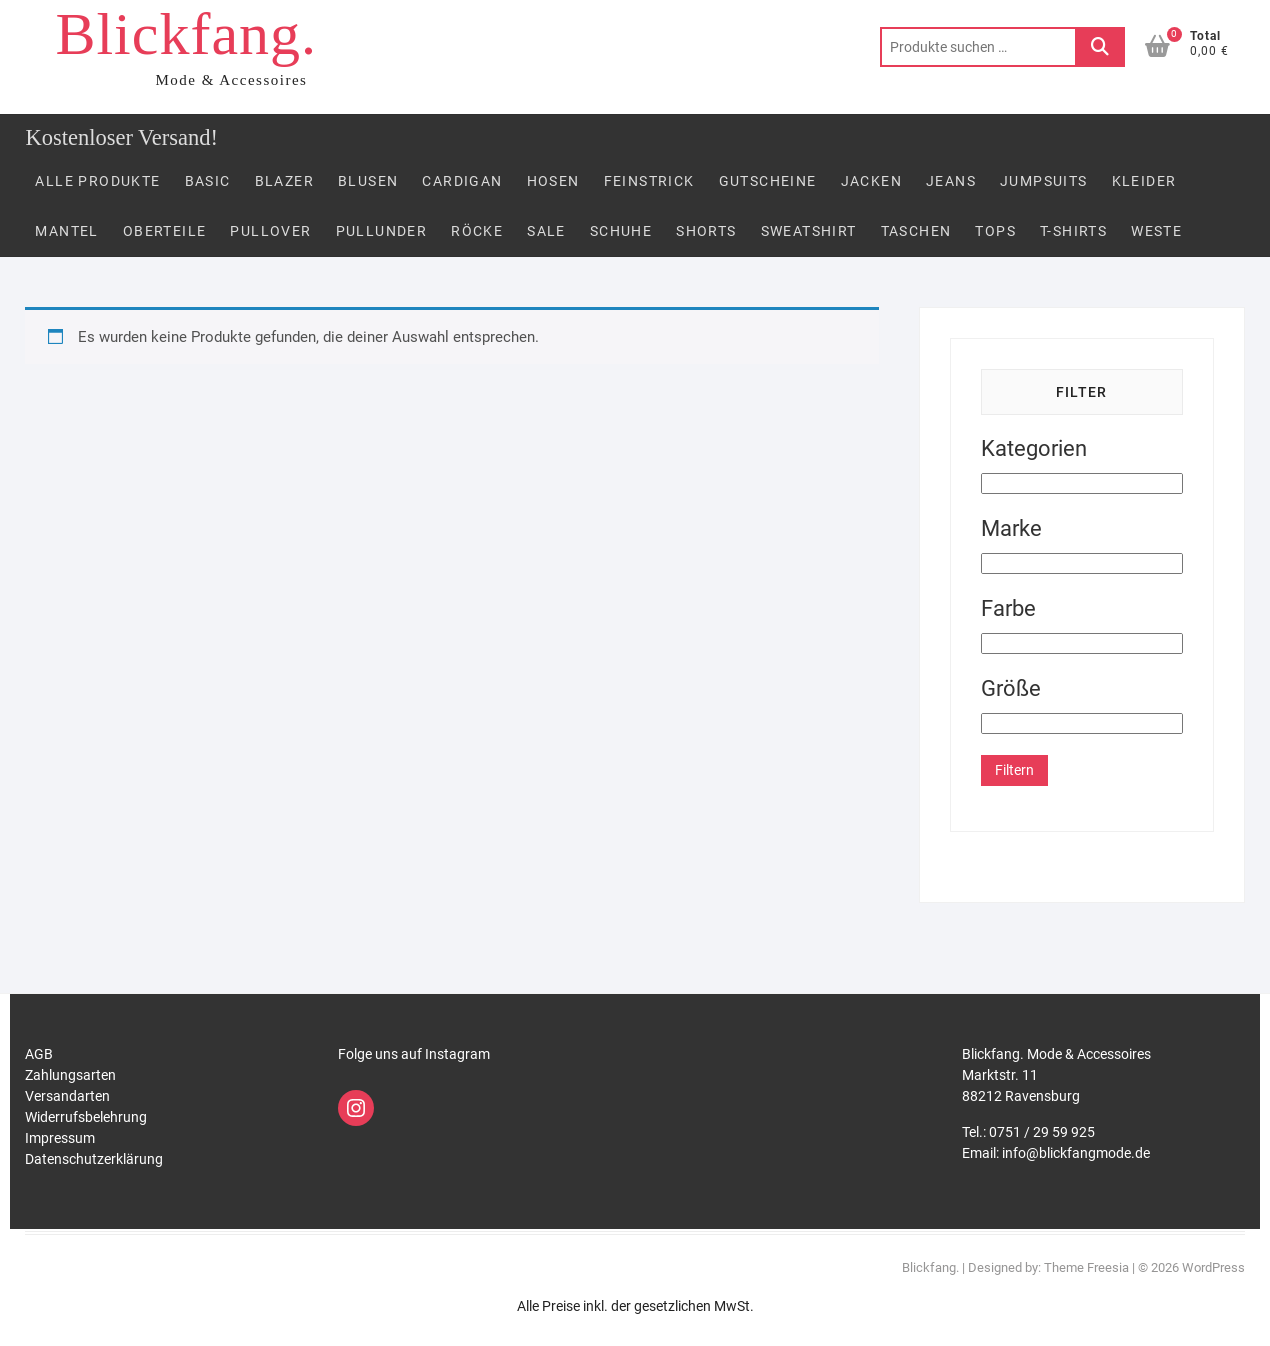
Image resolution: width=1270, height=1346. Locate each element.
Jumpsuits (1044, 181)
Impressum (60, 1138)
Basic (208, 181)
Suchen (1100, 47)
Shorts (706, 231)
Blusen (368, 181)
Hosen (553, 181)
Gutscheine (768, 181)
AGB (39, 1054)
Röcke (477, 231)
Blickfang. (186, 34)
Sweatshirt (809, 231)
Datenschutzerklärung (94, 1159)
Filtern (1014, 770)
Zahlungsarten (70, 1075)
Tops (995, 231)
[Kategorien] (1082, 483)
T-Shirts (1073, 231)
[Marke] (1082, 563)
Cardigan (462, 181)
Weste (1156, 231)
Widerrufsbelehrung (86, 1117)
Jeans (951, 181)
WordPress (1213, 1267)
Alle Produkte (97, 181)
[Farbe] (1082, 643)
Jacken (871, 181)
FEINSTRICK (649, 181)
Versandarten (67, 1096)
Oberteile (165, 231)
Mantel (66, 231)
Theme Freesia (1086, 1267)
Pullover (270, 231)
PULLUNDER (382, 231)
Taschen (916, 231)
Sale (546, 231)
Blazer (284, 181)
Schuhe (621, 231)
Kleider (1144, 181)
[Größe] (1082, 723)
